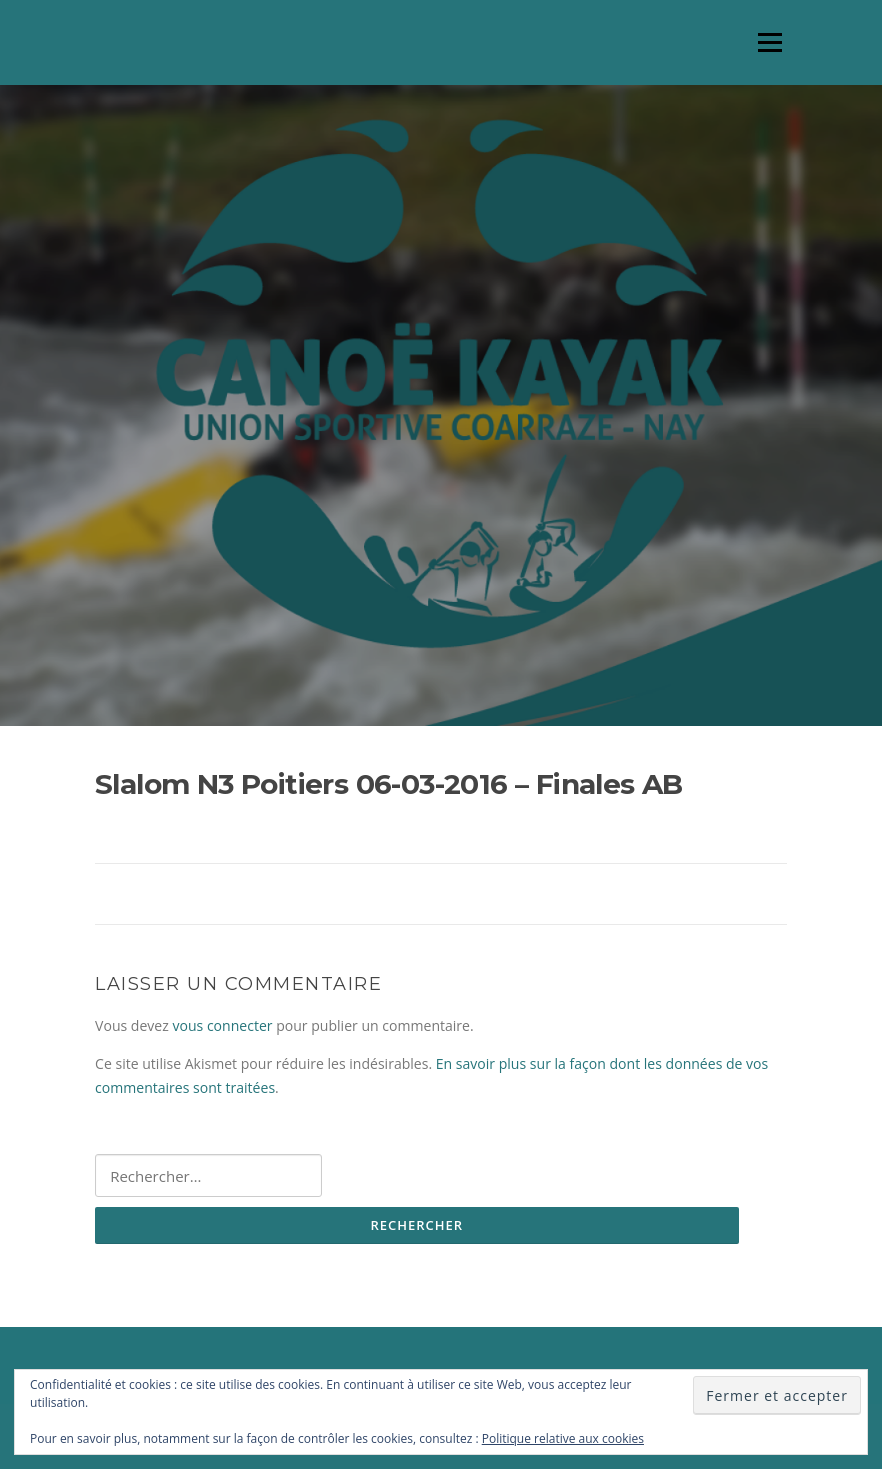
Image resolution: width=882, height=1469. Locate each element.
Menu (769, 42)
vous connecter (222, 1025)
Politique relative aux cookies (563, 1438)
